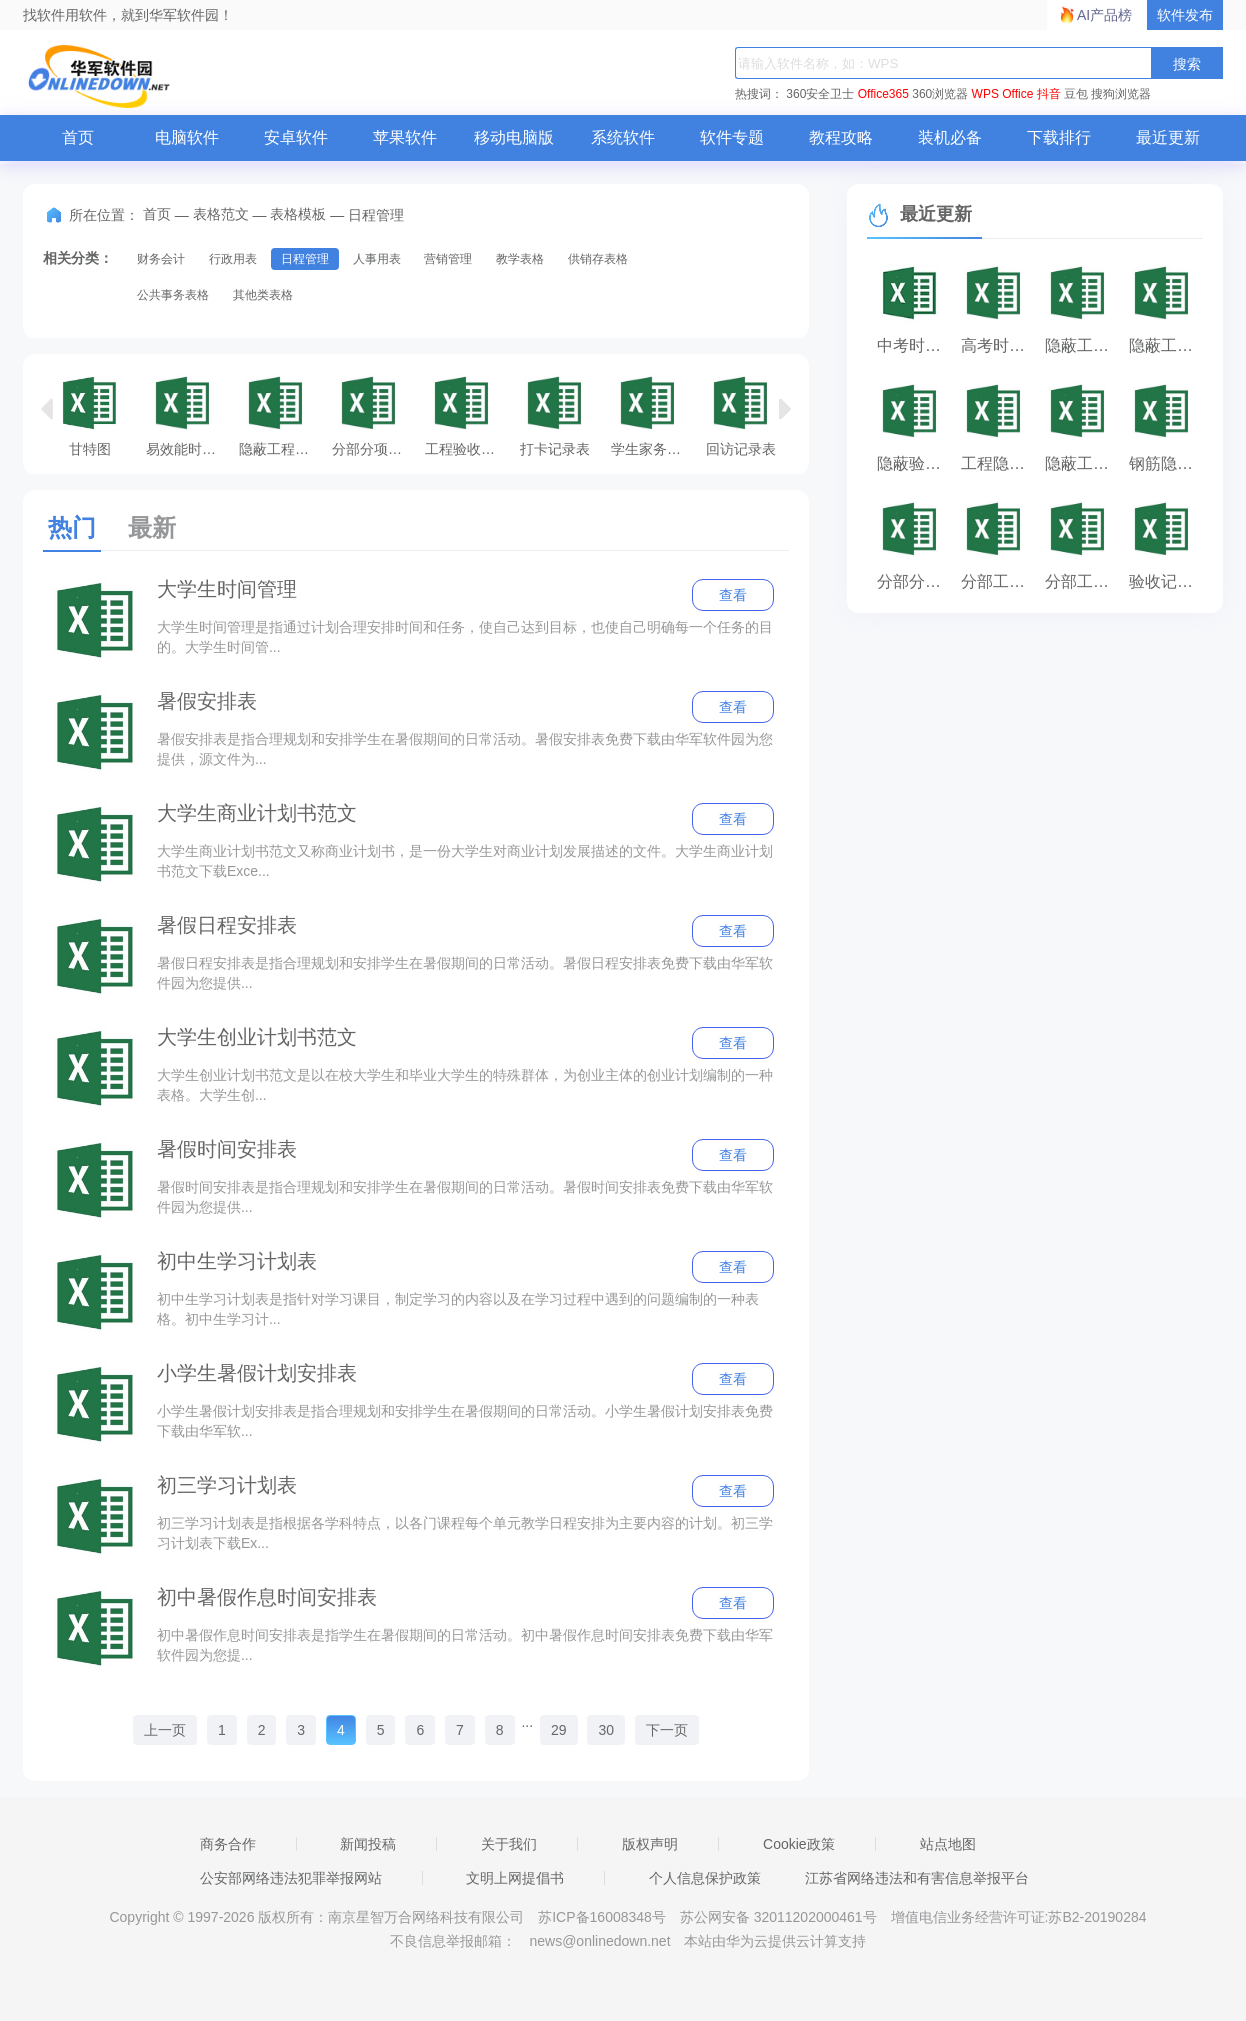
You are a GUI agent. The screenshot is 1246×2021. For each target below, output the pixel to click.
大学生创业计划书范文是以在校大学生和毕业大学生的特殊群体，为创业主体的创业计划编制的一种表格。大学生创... (465, 1085)
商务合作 (228, 1844)
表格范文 (221, 214)
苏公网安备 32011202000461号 (780, 1917)
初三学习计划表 (227, 1485)
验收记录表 (1166, 581)
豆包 (1076, 94)
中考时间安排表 (914, 345)
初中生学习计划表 (237, 1261)
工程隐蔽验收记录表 (998, 463)
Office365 (883, 94)
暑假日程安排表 (227, 925)
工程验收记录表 (466, 415)
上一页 (165, 1730)
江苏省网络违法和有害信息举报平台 (917, 1878)
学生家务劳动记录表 (652, 415)
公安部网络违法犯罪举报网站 (291, 1878)
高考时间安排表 (998, 345)
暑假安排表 (207, 701)
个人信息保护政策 (705, 1878)
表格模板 (298, 214)
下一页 (667, 1730)
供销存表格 (598, 259)
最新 (152, 527)
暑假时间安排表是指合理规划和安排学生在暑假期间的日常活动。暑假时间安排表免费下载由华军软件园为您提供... (465, 1197)
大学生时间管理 (227, 589)
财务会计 (161, 259)
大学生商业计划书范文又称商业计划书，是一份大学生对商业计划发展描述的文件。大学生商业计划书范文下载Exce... (465, 861)
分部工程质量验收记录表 (1082, 581)
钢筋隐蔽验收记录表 (1166, 463)
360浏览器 (940, 94)
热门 (72, 527)
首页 (78, 137)
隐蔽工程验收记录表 (1166, 345)
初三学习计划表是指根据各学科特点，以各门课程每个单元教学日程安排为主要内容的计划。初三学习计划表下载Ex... (465, 1533)
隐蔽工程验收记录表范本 (1082, 463)
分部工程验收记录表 (998, 581)
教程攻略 (841, 137)
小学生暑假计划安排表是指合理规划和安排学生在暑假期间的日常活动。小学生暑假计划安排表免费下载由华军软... (465, 1421)
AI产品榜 (1104, 15)
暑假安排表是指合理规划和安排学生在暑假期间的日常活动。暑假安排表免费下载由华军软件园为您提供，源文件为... (465, 749)
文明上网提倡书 (515, 1878)
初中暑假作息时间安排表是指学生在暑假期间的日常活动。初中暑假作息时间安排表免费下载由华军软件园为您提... (465, 1645)
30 (606, 1730)
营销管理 (448, 259)
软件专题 (732, 137)
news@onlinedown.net (599, 1941)
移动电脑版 (514, 137)
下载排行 (1059, 137)
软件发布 (1185, 15)
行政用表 (233, 259)
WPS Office (1003, 94)
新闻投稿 (368, 1844)
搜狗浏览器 (1121, 94)
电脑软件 (187, 137)
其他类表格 (263, 295)
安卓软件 (296, 137)
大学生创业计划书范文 (257, 1037)
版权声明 (650, 1844)
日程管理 (305, 259)
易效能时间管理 (187, 415)
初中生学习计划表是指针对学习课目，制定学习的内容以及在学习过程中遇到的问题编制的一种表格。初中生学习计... (458, 1309)
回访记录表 (741, 415)
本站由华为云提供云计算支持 (775, 1941)
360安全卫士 (820, 94)
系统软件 (623, 137)
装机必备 (950, 137)
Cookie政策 (799, 1844)
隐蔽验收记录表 (914, 463)
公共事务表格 (173, 295)
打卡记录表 (555, 415)
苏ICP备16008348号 (602, 1917)
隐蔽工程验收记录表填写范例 (280, 415)
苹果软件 (405, 137)
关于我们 (509, 1844)
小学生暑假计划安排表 (257, 1373)
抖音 (1049, 94)
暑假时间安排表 (227, 1149)
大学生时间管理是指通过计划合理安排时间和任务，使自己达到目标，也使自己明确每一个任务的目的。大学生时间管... (465, 637)
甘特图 (89, 415)
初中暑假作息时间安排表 (267, 1597)
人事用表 (377, 259)
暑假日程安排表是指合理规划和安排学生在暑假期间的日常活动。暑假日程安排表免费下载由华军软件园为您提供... (465, 973)
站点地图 (948, 1844)
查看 (733, 595)
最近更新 (1168, 137)
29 (559, 1730)
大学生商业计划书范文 (257, 813)
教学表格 (520, 259)
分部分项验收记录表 (373, 415)
